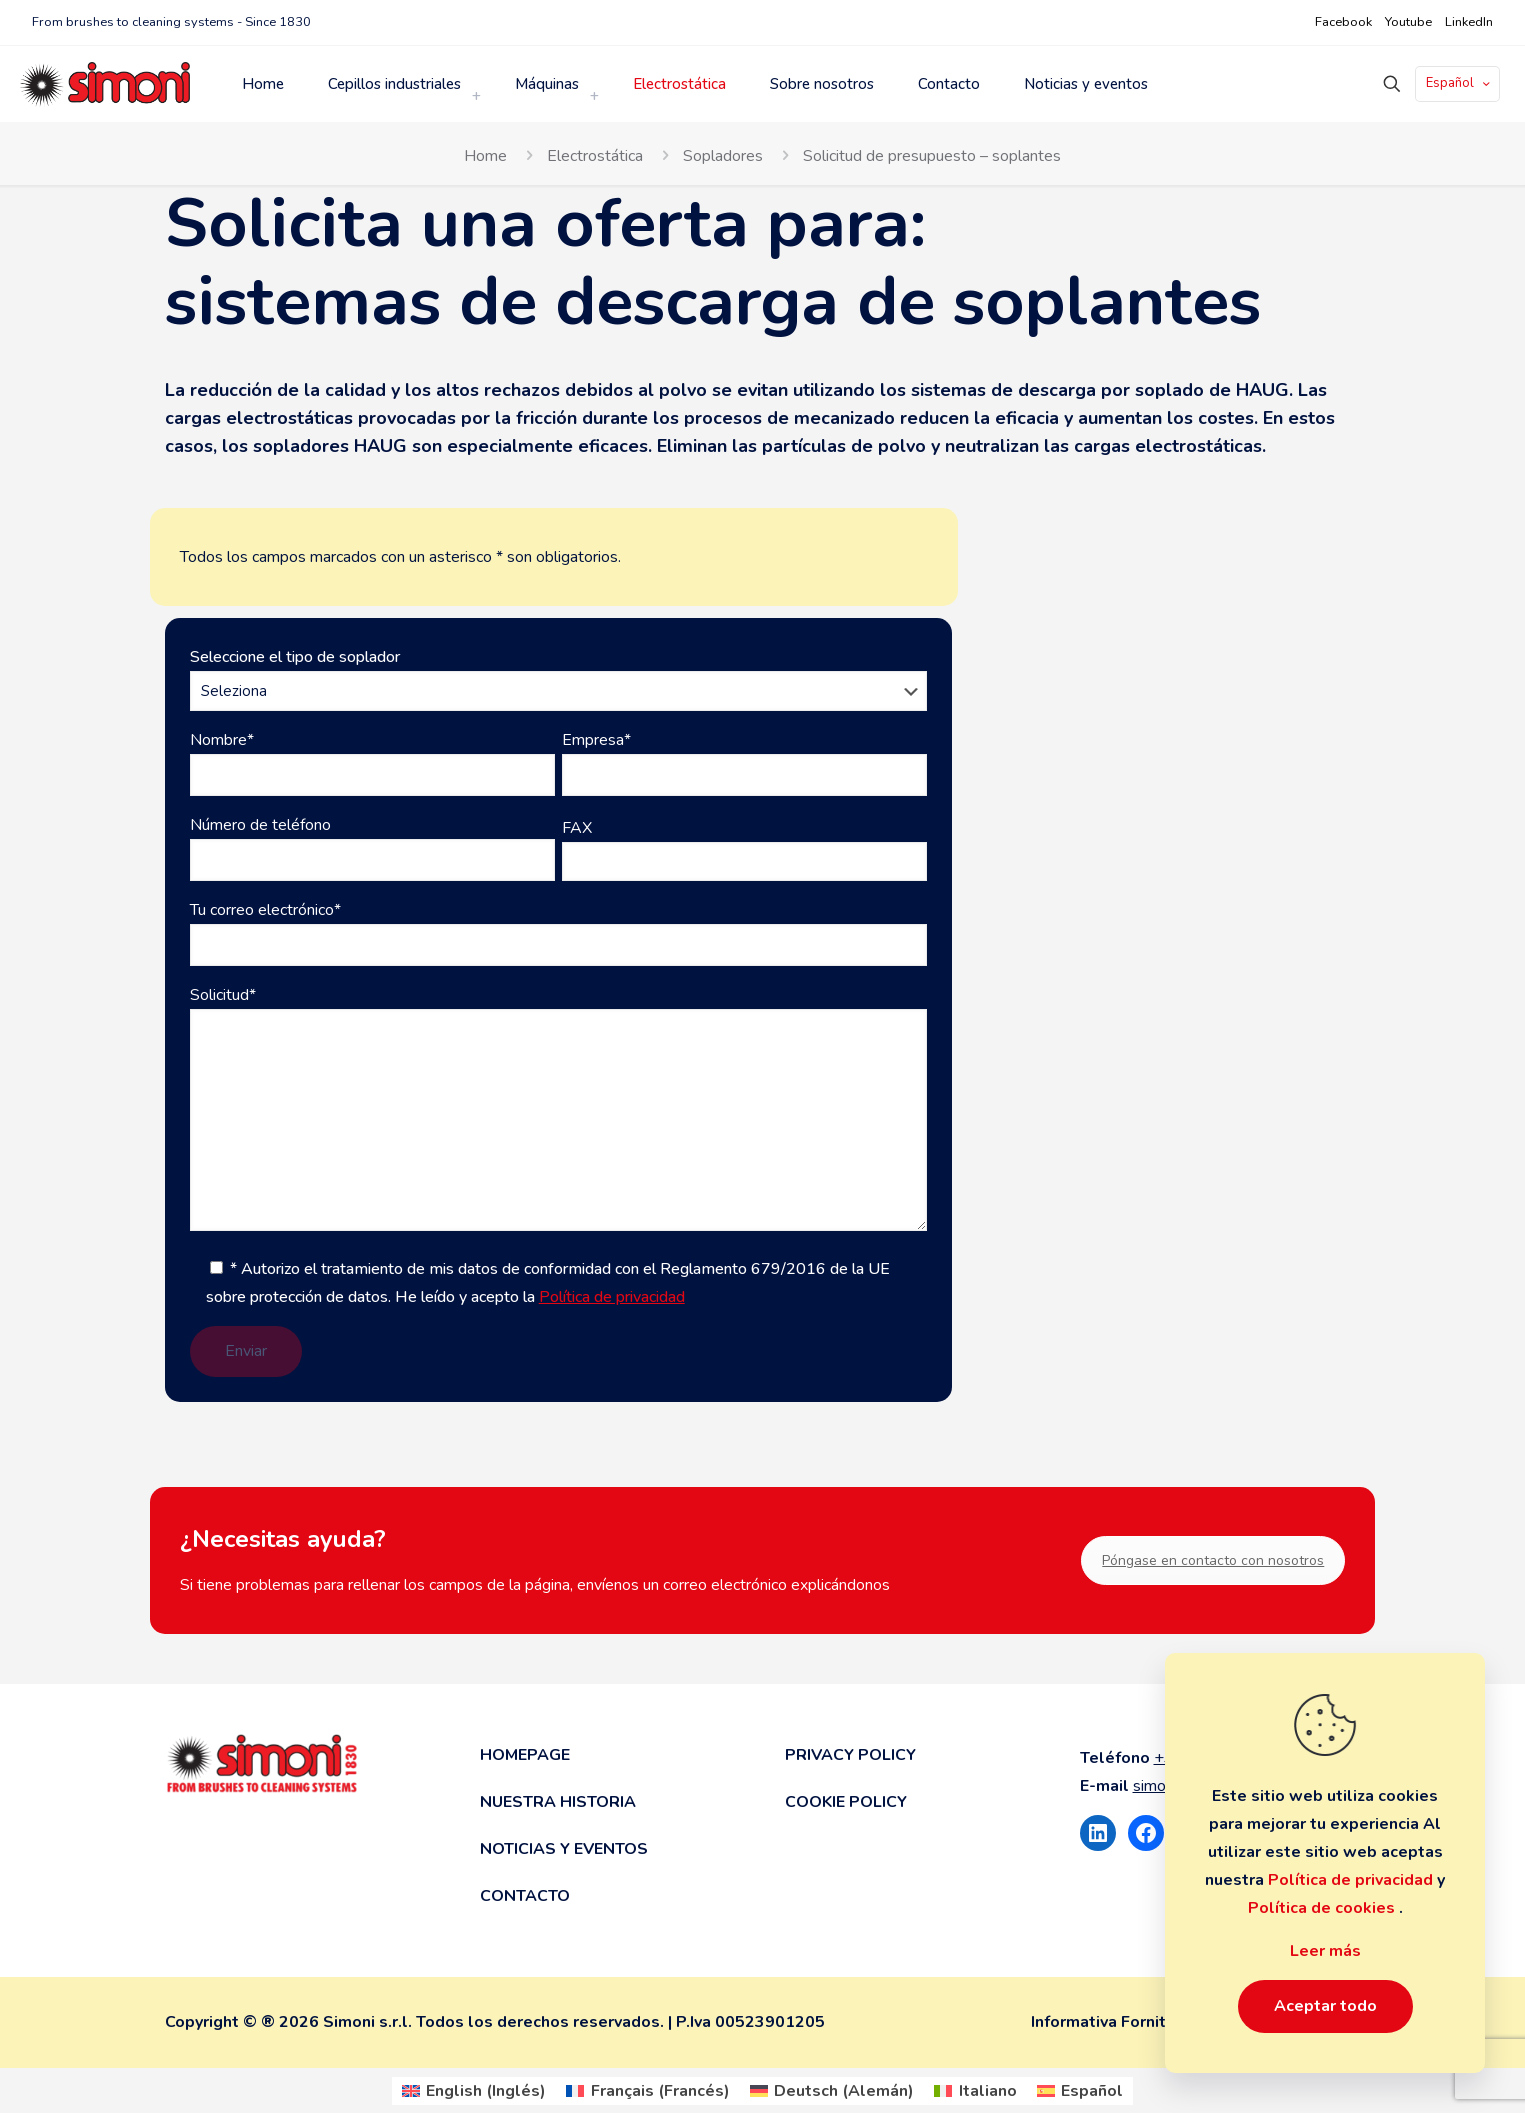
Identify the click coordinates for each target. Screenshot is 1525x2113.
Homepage (525, 1755)
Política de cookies (1323, 1908)
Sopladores (723, 156)
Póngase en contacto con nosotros (1213, 1560)
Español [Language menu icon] (1459, 83)
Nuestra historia (558, 1802)
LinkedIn (1469, 22)
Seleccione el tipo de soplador (558, 678)
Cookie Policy (846, 1802)
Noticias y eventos (564, 1849)
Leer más (1325, 1951)
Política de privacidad (612, 1297)
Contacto (525, 1896)
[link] (476, 96)
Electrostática (595, 156)
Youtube (1408, 22)
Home (485, 156)
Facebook (1343, 22)
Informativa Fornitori (1108, 2022)
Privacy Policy (850, 1755)
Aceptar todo (1325, 2006)
